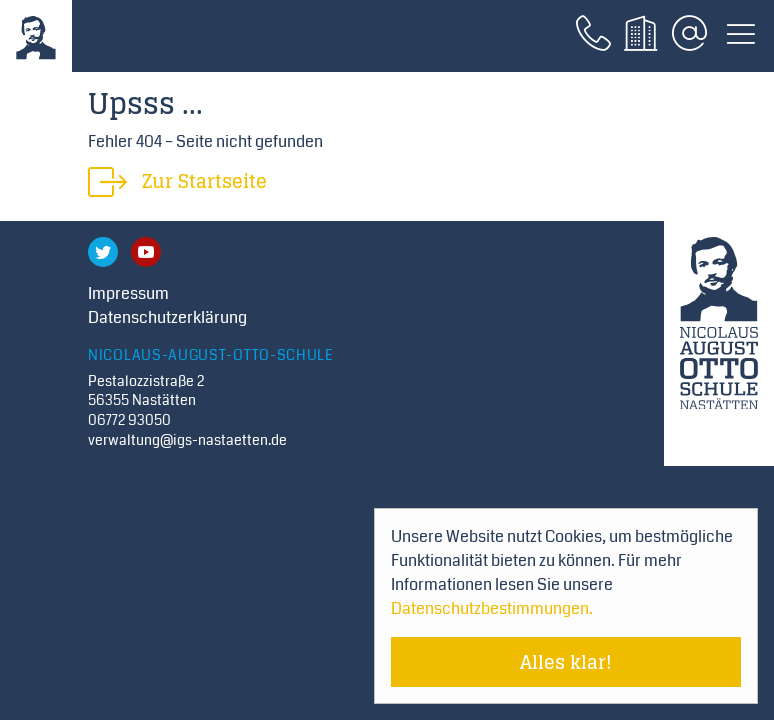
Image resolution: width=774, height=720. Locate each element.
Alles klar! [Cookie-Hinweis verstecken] (566, 662)
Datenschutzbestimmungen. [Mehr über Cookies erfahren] (492, 608)
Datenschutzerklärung (167, 317)
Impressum (128, 293)
